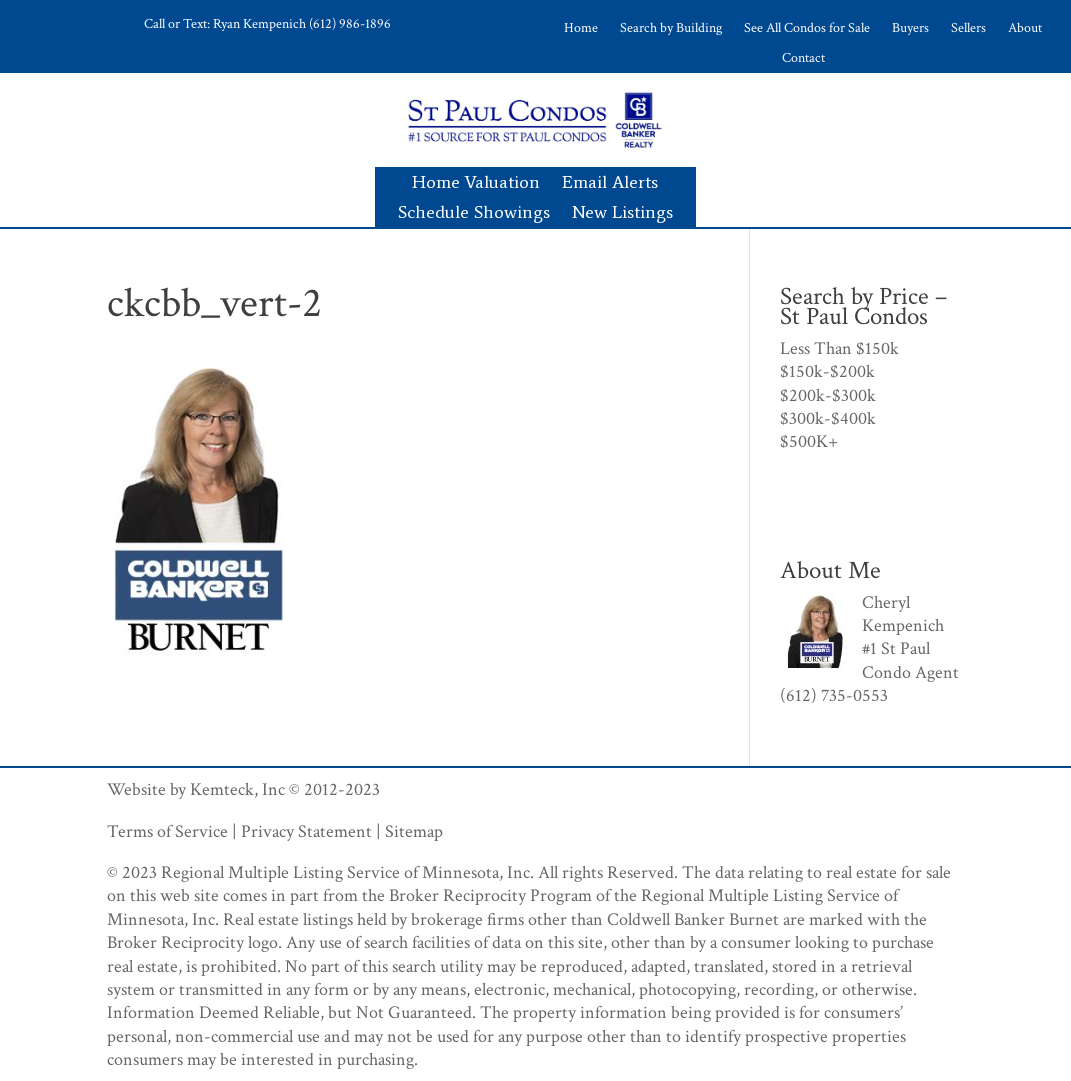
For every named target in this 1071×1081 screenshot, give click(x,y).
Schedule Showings (474, 214)
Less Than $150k (839, 348)
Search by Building (671, 29)
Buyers (910, 29)
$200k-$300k (828, 395)
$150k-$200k (827, 371)
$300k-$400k (828, 418)
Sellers (968, 29)
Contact (803, 59)
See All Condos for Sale (807, 29)
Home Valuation (476, 184)
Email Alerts (610, 184)
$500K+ (809, 441)
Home (581, 29)
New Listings (622, 214)
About (1025, 29)
